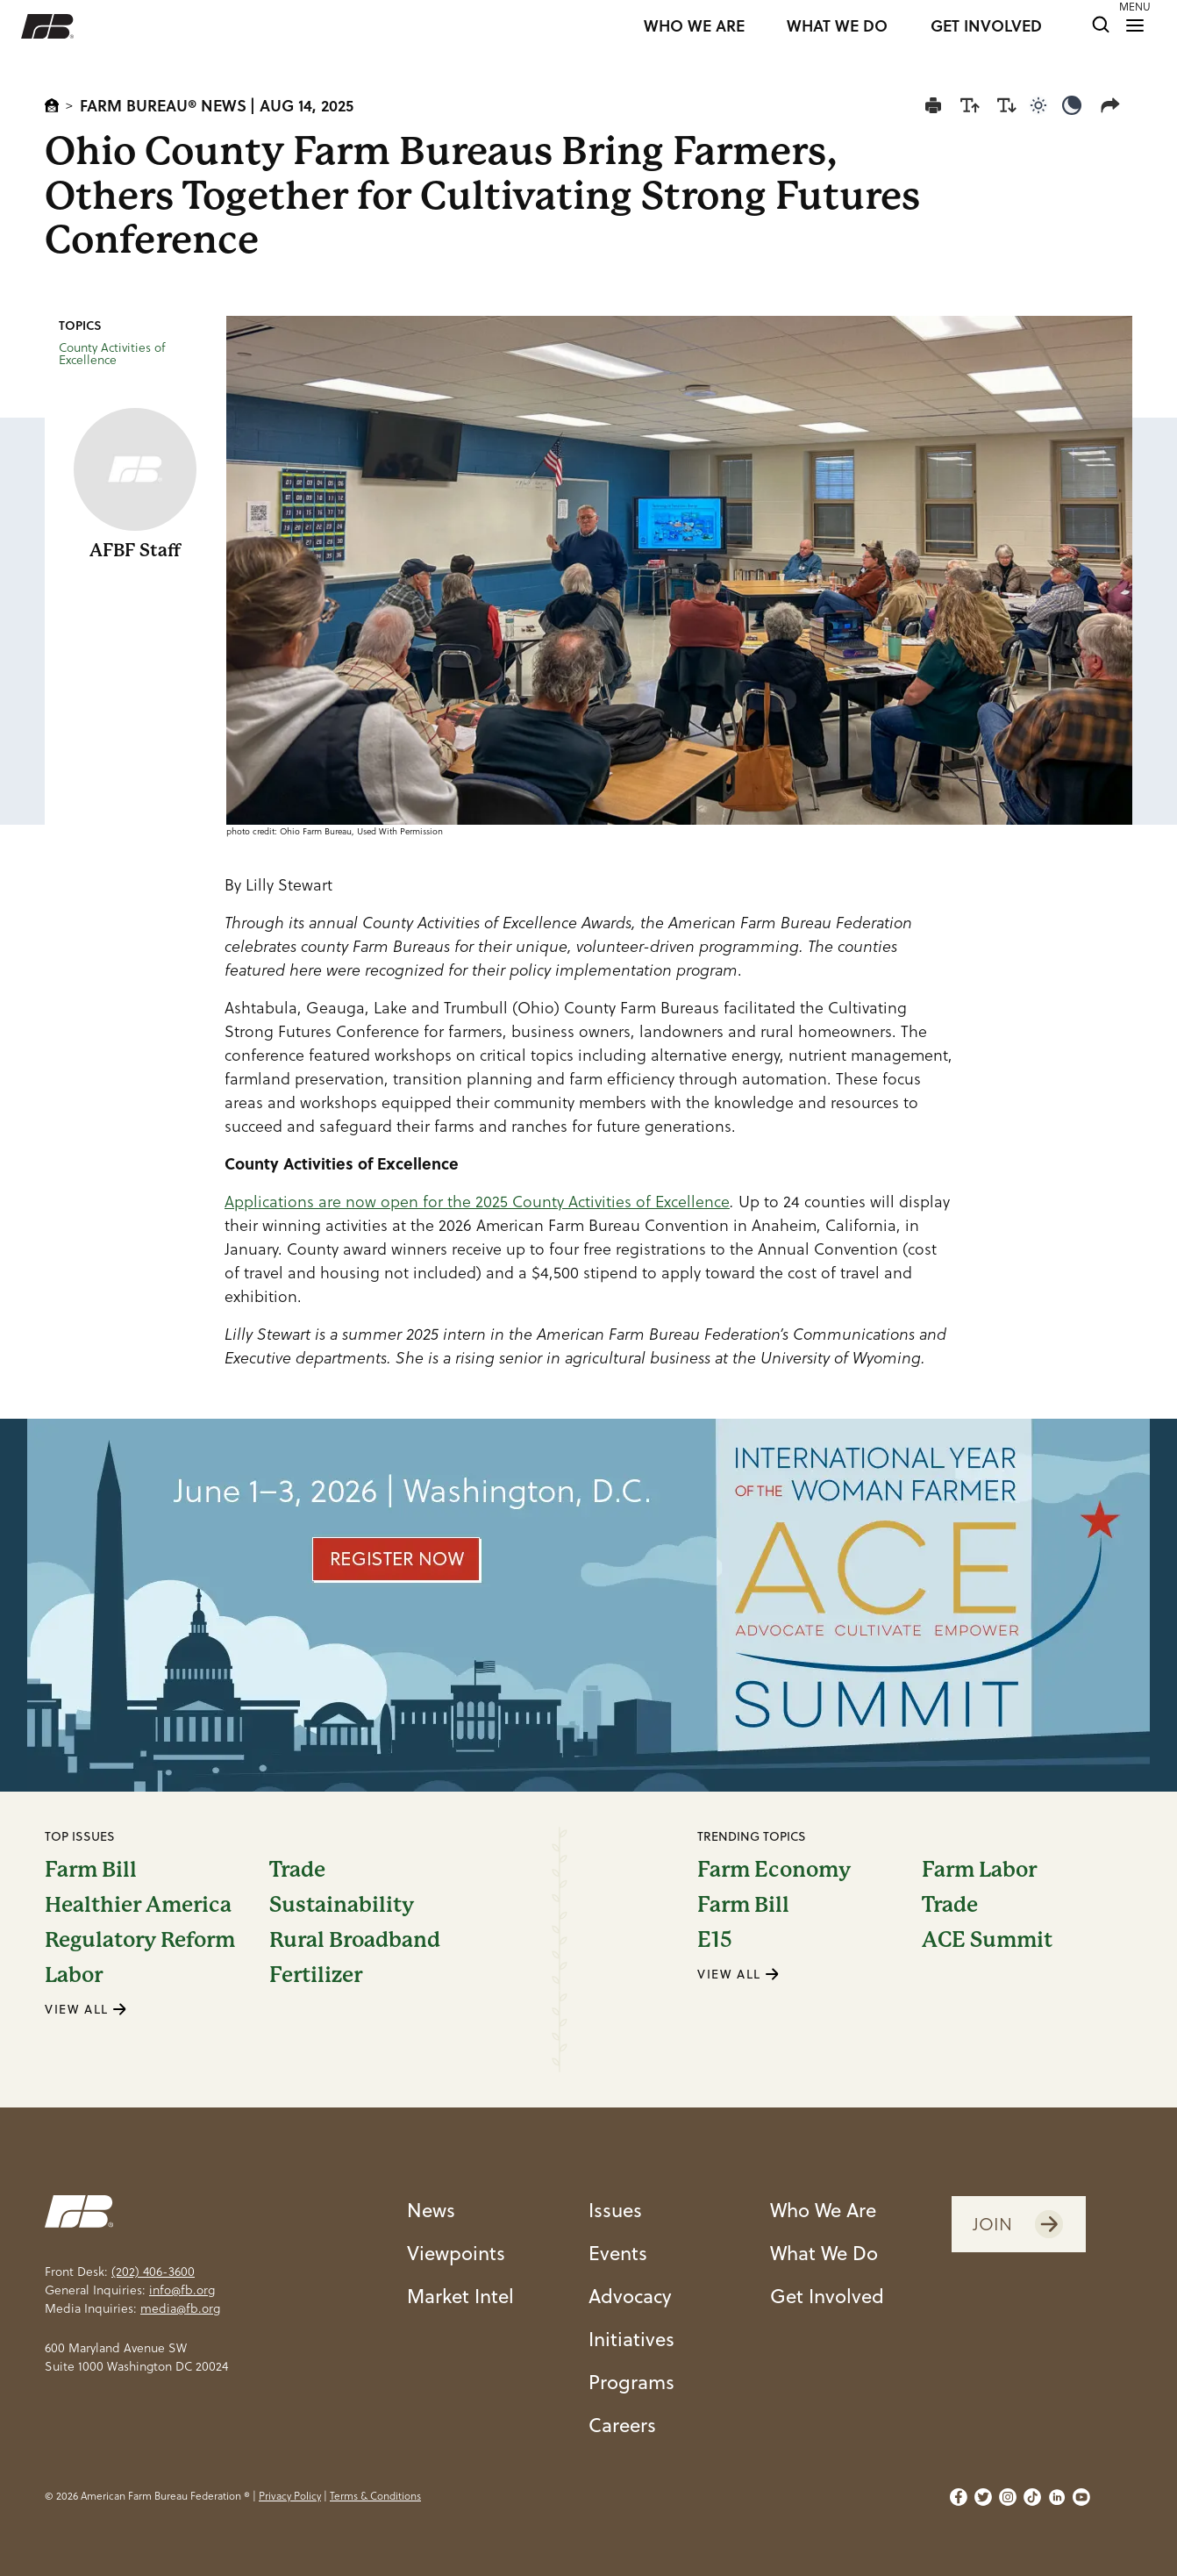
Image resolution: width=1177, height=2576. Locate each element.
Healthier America (138, 1904)
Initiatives (631, 2338)
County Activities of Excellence (112, 353)
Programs (631, 2381)
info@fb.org (182, 2290)
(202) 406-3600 (153, 2271)
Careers (622, 2424)
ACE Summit (987, 1939)
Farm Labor (979, 1869)
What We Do (824, 2252)
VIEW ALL (86, 2009)
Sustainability (341, 1904)
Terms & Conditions (375, 2495)
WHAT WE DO (837, 26)
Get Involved (827, 2295)
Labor (74, 1975)
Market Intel (460, 2295)
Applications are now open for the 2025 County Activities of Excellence (477, 1202)
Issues (615, 2209)
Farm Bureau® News (163, 105)
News (431, 2209)
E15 (714, 1939)
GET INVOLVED (986, 26)
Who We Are (823, 2209)
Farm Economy (774, 1869)
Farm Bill (91, 1869)
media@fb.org (180, 2308)
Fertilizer (315, 1975)
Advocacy (630, 2295)
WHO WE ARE (694, 26)
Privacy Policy (290, 2495)
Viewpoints (456, 2252)
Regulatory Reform (140, 1939)
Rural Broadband (354, 1939)
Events (617, 2252)
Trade (297, 1869)
